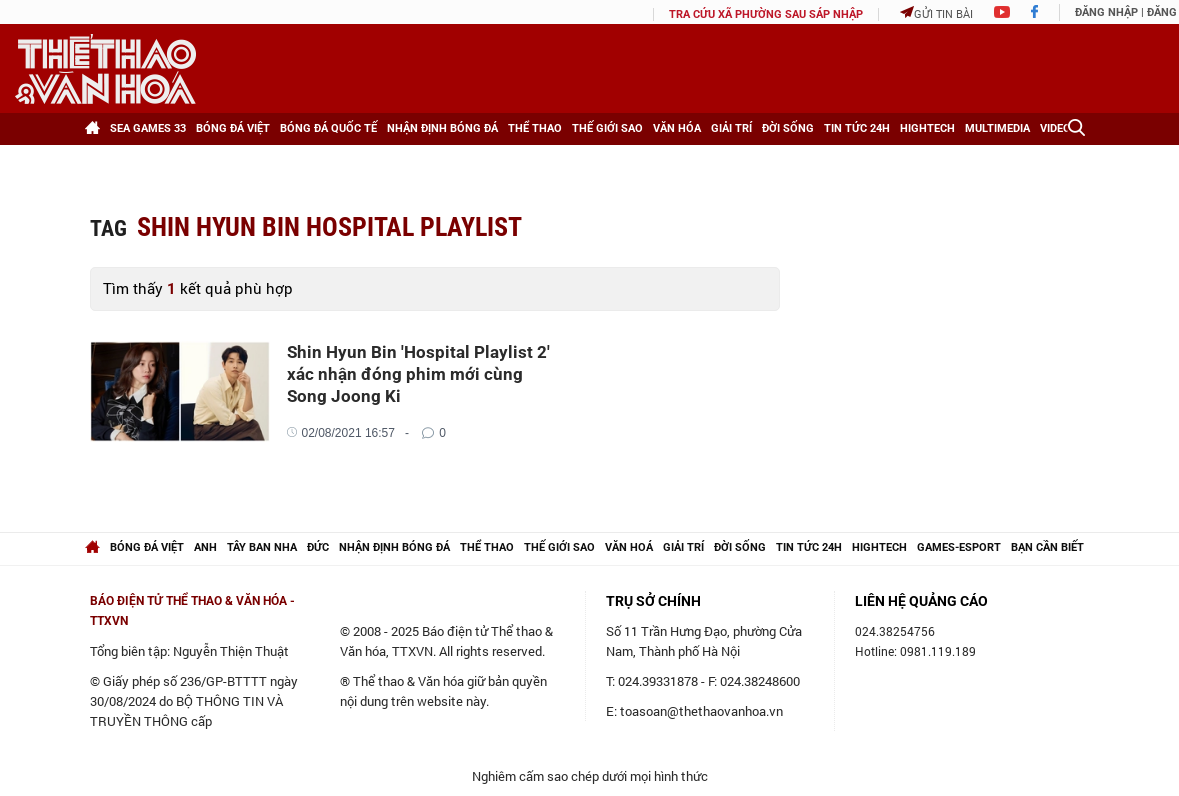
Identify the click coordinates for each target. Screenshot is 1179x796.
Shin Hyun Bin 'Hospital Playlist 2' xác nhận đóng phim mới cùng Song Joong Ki (418, 374)
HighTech (927, 128)
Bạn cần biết (1047, 547)
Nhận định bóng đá (442, 128)
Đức (318, 547)
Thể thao (535, 128)
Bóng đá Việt (233, 128)
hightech (879, 547)
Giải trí (731, 128)
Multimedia (997, 128)
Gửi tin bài (936, 13)
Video (1055, 128)
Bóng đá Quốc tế (328, 128)
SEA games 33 (148, 128)
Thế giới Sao (607, 128)
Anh (205, 547)
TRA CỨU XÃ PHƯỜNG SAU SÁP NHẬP (766, 14)
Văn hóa (677, 128)
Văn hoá (629, 547)
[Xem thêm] (106, 161)
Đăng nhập (1106, 12)
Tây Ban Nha (262, 547)
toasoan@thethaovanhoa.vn (701, 711)
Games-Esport (959, 547)
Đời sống (788, 128)
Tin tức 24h (857, 128)
